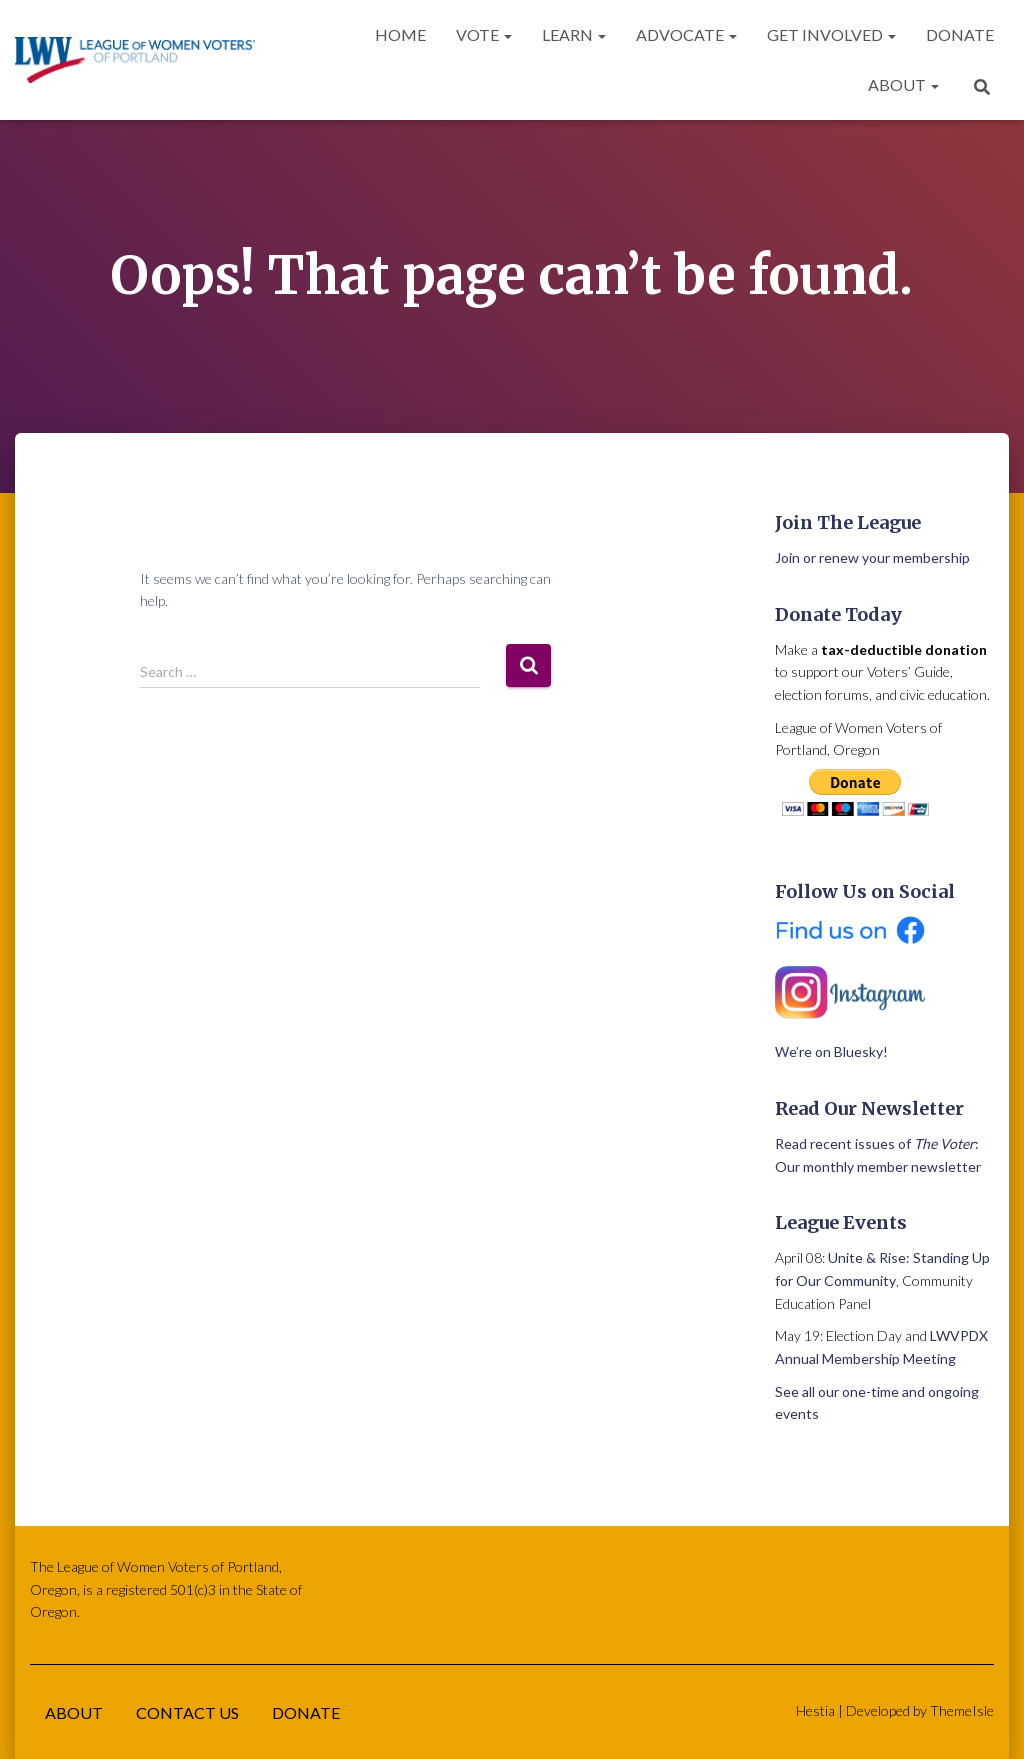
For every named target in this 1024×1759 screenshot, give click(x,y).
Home (400, 34)
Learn (574, 34)
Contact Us (187, 1712)
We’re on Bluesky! (831, 1051)
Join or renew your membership (872, 557)
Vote (484, 34)
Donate (960, 34)
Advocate (686, 34)
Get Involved (831, 34)
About (903, 84)
